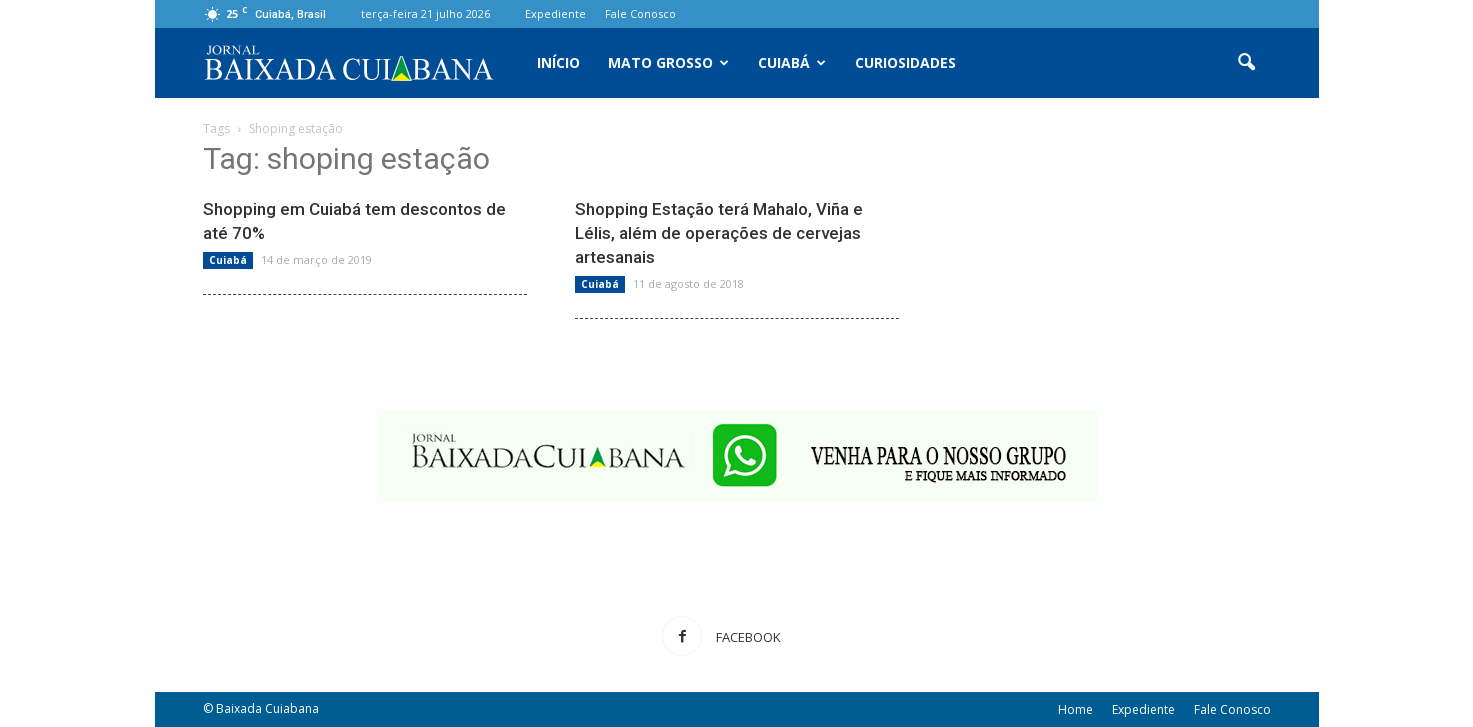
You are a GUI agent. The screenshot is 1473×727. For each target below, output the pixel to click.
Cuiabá (792, 62)
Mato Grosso (668, 62)
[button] (1247, 63)
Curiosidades (905, 62)
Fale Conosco (640, 13)
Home (1075, 709)
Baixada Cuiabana (267, 708)
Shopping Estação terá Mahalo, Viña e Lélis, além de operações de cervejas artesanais (719, 233)
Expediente (555, 13)
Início (558, 62)
